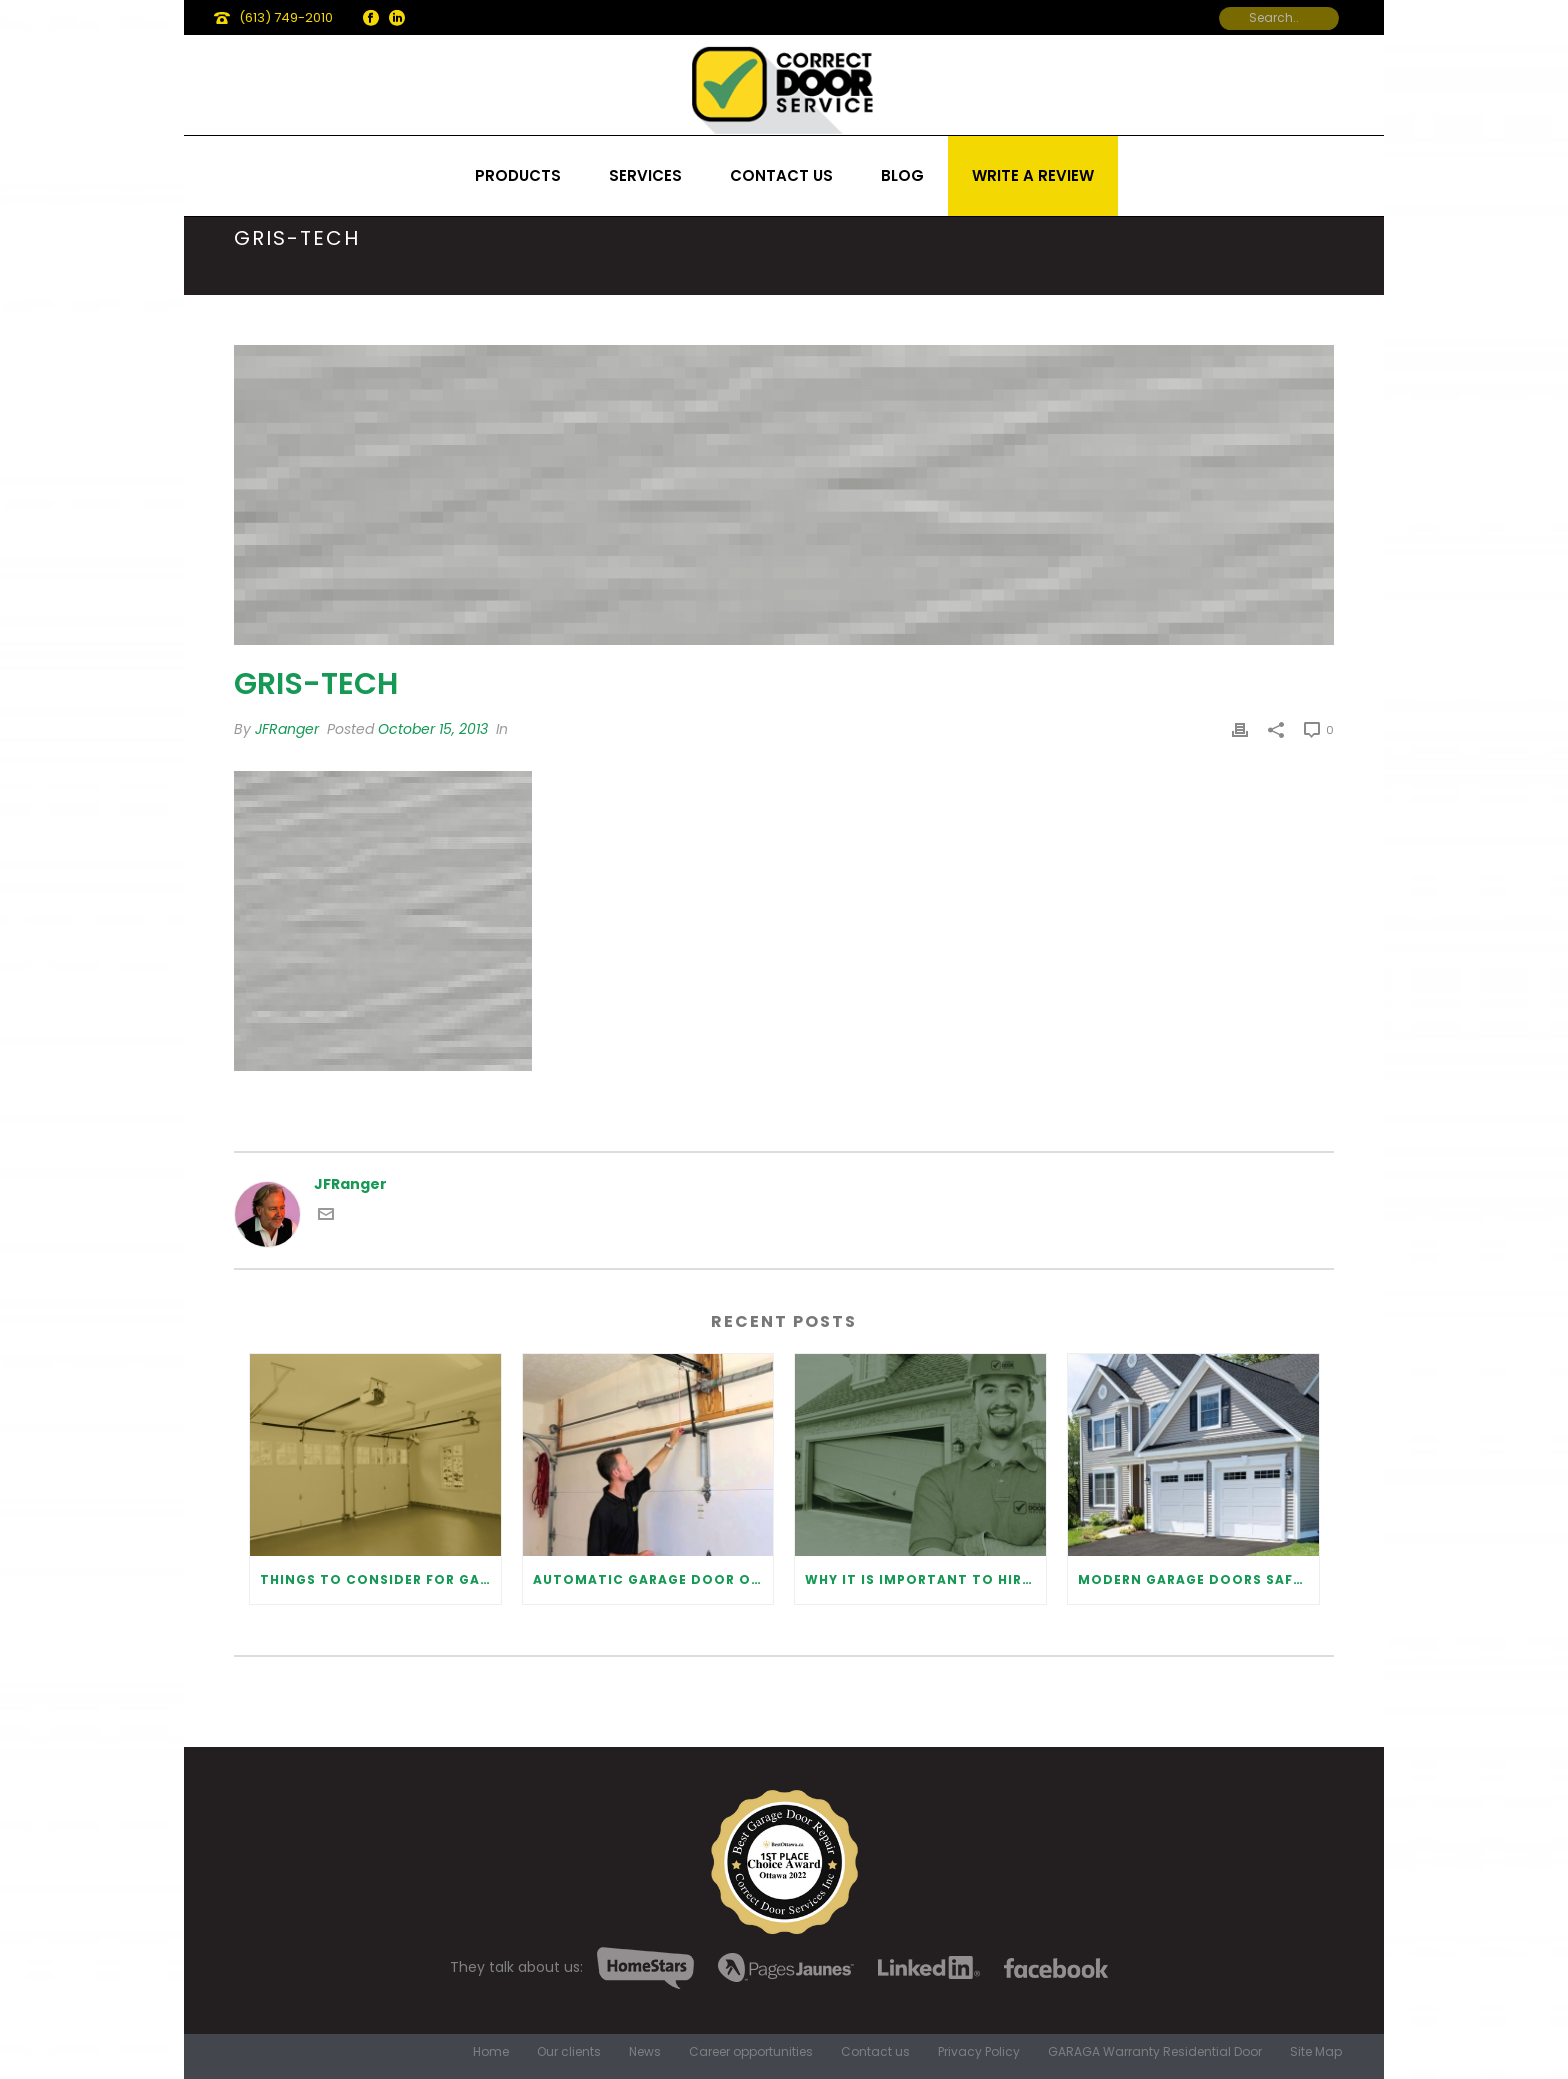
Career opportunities (751, 2052)
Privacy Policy (979, 2052)
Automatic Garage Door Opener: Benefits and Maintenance (653, 1579)
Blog (902, 175)
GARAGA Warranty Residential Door (1155, 2052)
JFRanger (287, 729)
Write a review (1033, 175)
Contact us (781, 175)
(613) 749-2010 (286, 17)
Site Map (1316, 2052)
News (645, 2052)
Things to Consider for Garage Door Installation (380, 1579)
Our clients (569, 2052)
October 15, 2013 (433, 729)
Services (645, 175)
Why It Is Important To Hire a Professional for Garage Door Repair (925, 1579)
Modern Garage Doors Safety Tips (1198, 1579)
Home (491, 2052)
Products (518, 175)
